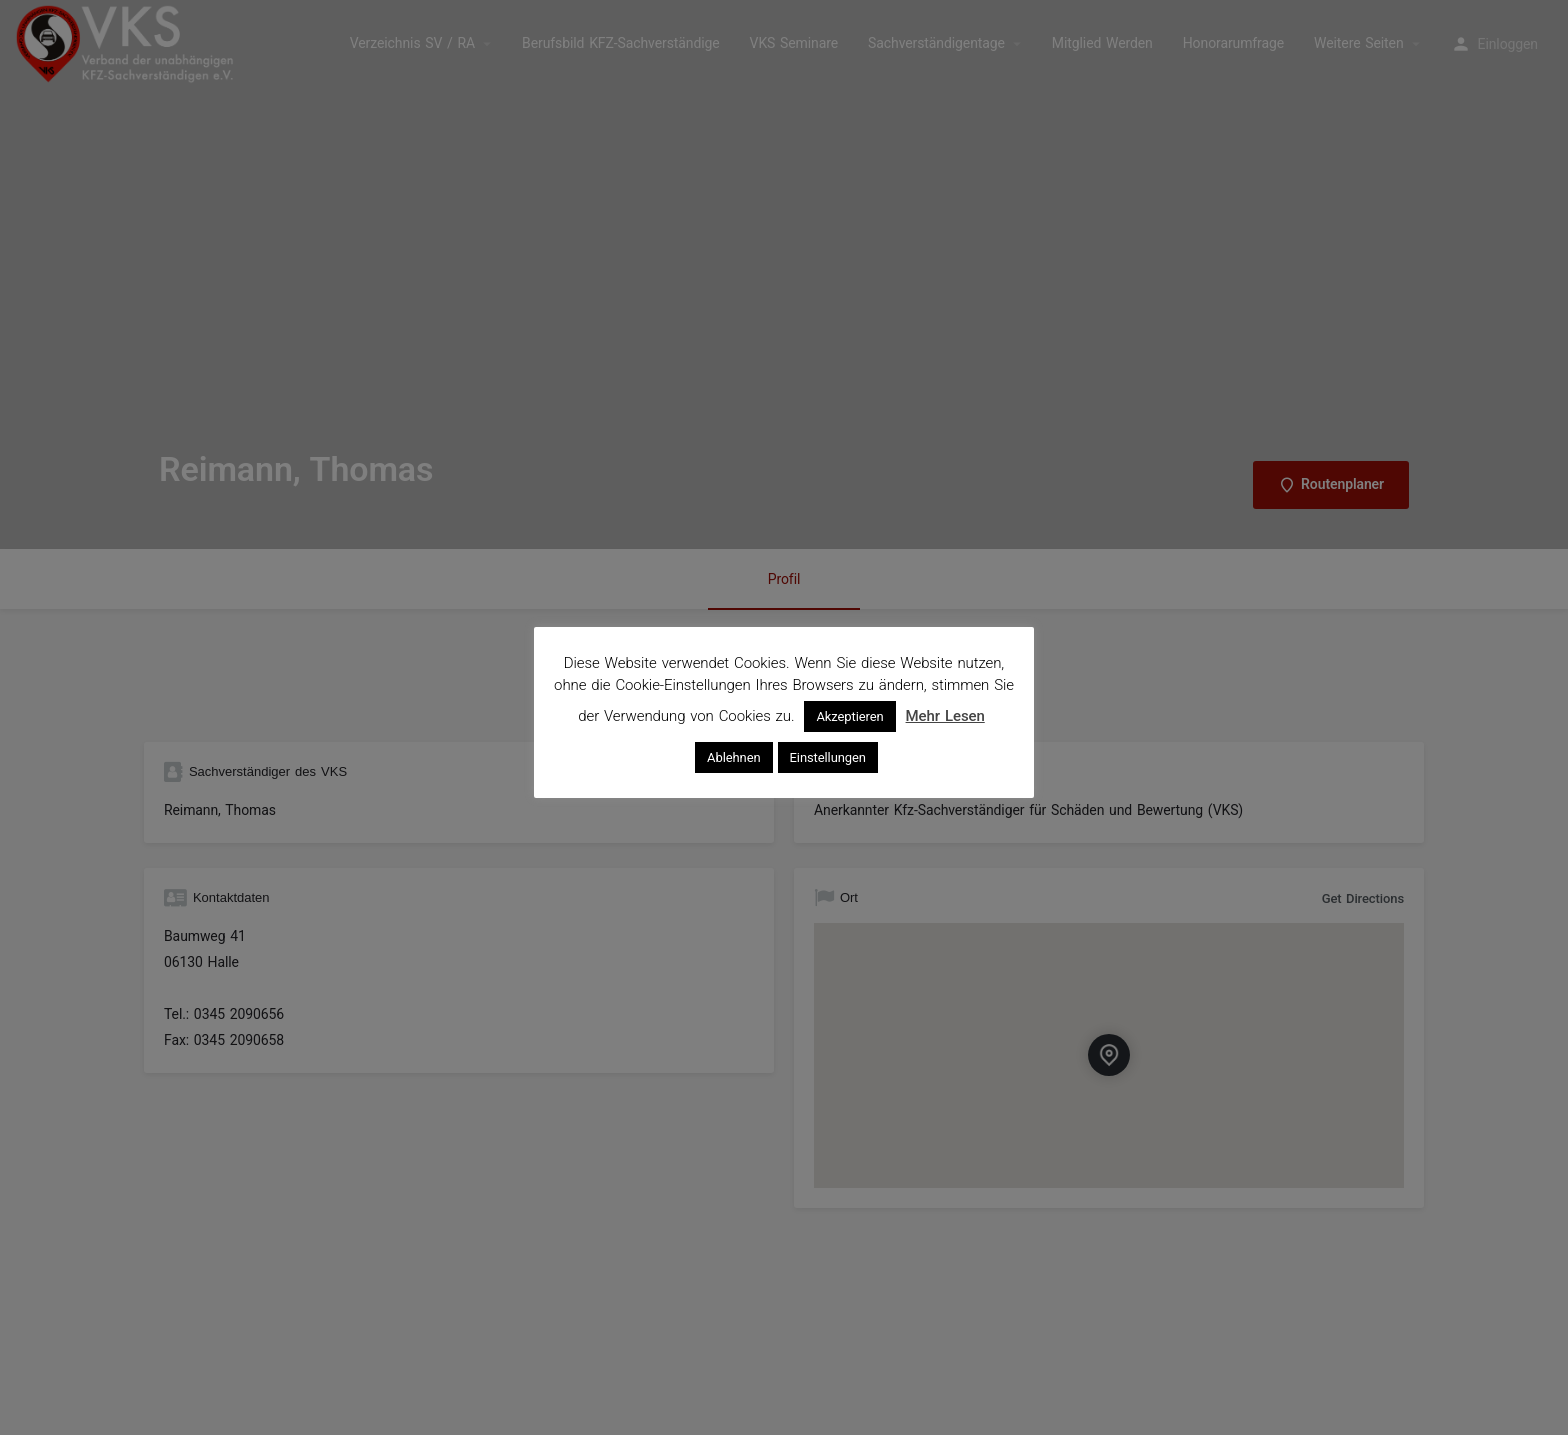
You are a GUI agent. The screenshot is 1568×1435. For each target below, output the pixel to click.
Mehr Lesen (945, 716)
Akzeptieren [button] (849, 716)
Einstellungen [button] (828, 757)
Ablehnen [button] (733, 757)
